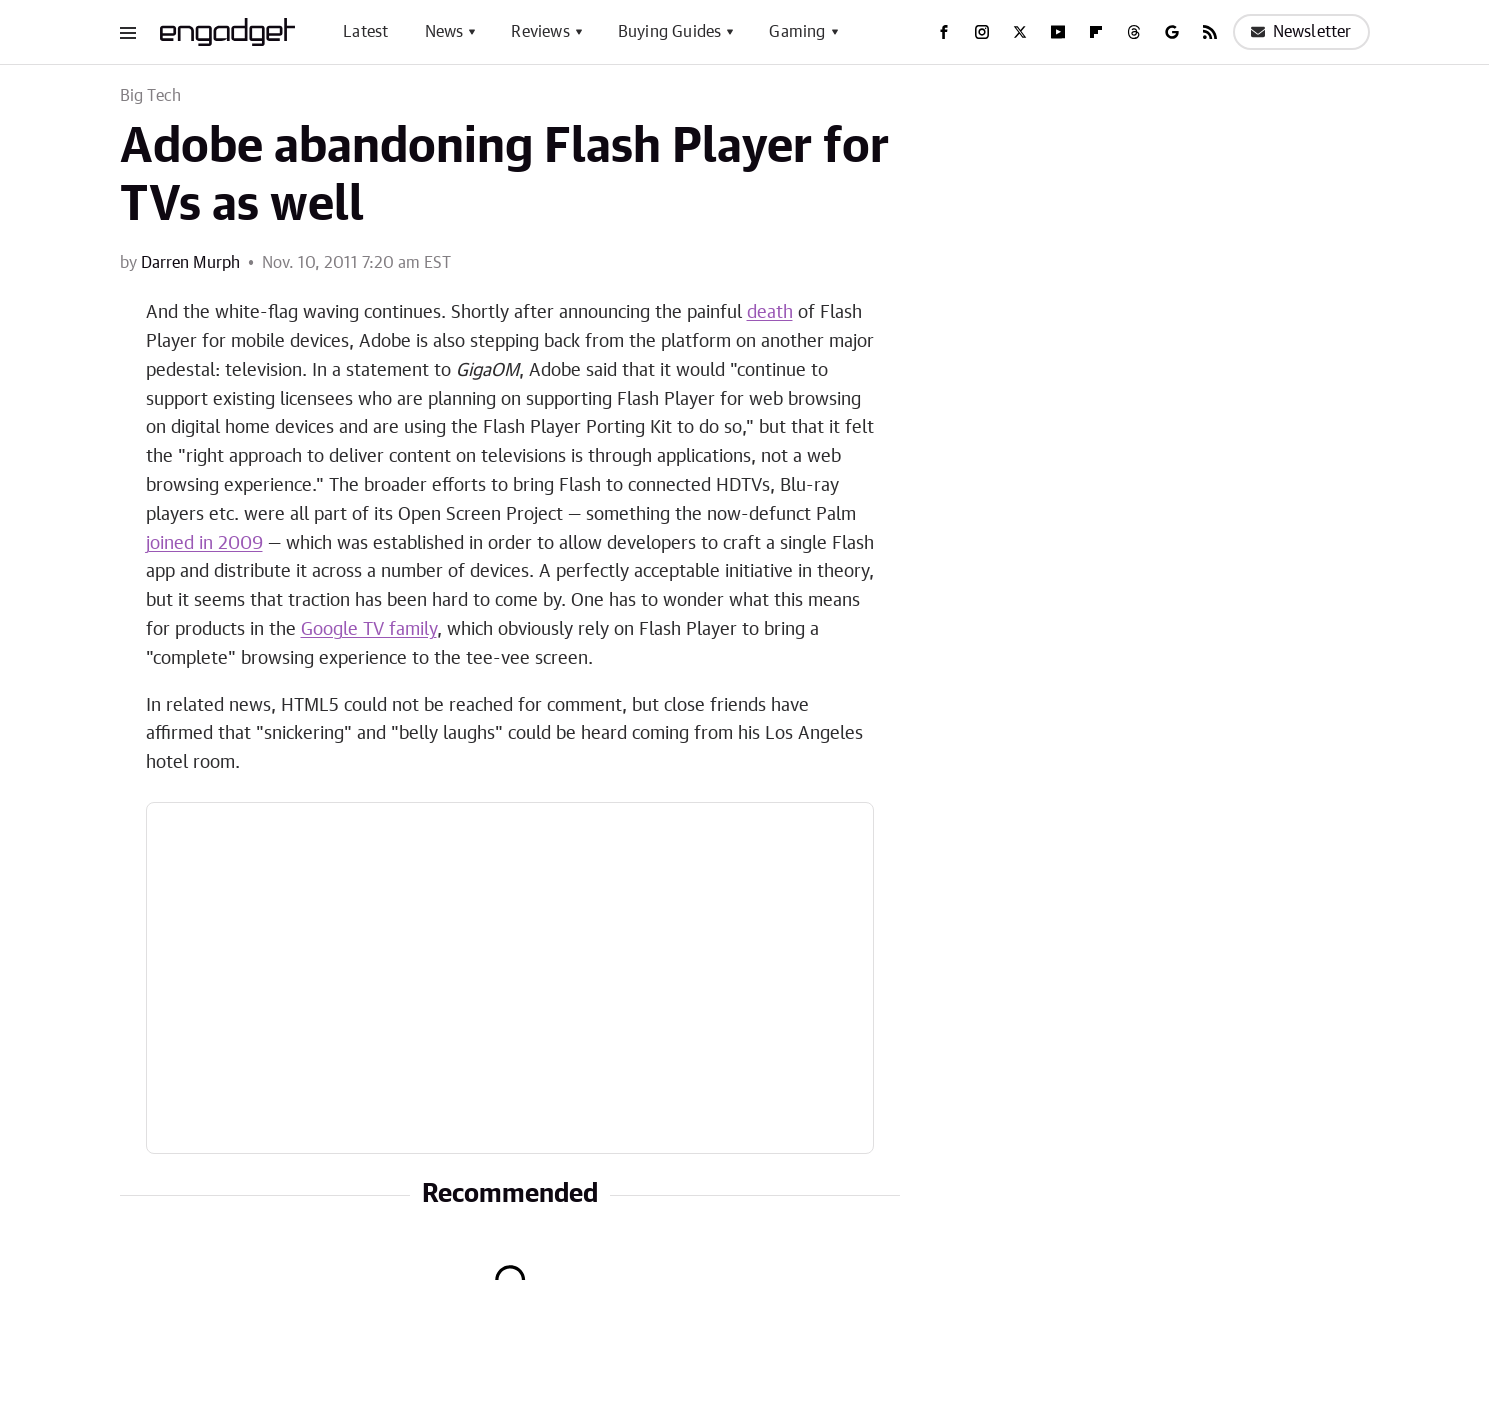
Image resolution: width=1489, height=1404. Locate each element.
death (770, 313)
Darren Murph (190, 263)
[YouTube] (1058, 32)
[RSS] (1210, 32)
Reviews (540, 32)
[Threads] (1134, 32)
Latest (365, 32)
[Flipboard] (1096, 32)
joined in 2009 (204, 544)
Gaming (797, 32)
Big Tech (151, 96)
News (444, 32)
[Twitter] (1020, 32)
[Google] (1172, 32)
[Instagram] (982, 32)
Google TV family (369, 630)
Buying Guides (670, 32)
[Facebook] (944, 32)
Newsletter (1301, 32)
